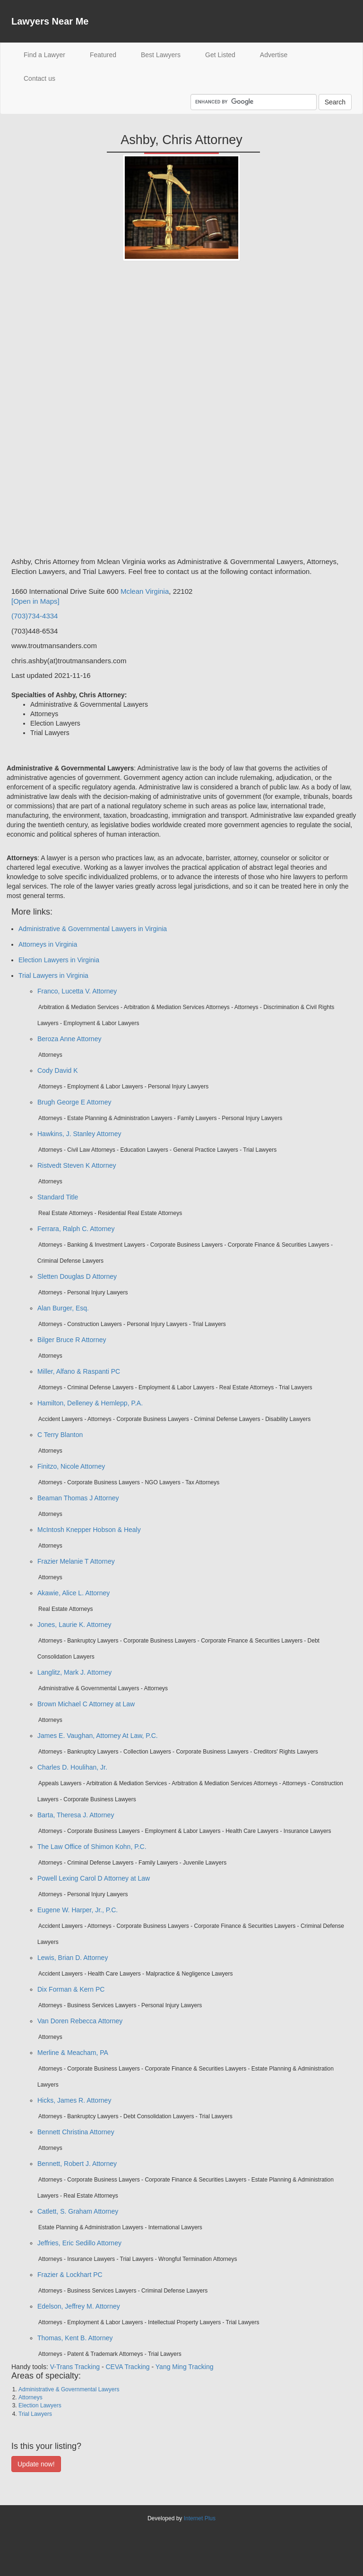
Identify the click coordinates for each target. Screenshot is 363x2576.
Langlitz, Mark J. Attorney (74, 1672)
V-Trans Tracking (75, 2367)
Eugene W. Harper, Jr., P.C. (77, 1910)
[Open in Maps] (35, 601)
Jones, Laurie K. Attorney (74, 1624)
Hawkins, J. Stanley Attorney (79, 1134)
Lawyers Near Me (49, 21)
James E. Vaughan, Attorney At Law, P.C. (97, 1735)
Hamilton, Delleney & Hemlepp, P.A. (90, 1403)
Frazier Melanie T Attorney (76, 1561)
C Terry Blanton (60, 1434)
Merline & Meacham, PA (72, 2052)
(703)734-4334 (34, 616)
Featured (103, 55)
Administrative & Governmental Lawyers (68, 2389)
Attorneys (30, 2397)
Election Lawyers (39, 2405)
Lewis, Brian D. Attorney (72, 1957)
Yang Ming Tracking (185, 2367)
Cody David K (57, 1070)
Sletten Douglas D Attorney (77, 1276)
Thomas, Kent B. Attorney (75, 2338)
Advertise (273, 55)
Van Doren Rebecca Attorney (79, 2021)
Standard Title (57, 1197)
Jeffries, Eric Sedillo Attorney (79, 2243)
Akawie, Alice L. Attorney (73, 1593)
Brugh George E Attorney (74, 1102)
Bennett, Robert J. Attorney (77, 2163)
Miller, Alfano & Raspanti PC (78, 1371)
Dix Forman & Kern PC (70, 1989)
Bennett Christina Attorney (75, 2132)
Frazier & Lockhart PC (70, 2274)
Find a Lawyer (51, 54)
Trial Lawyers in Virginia (53, 975)
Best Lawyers (161, 55)
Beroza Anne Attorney (69, 1039)
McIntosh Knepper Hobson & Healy (89, 1529)
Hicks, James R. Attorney (74, 2100)
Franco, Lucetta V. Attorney (77, 991)
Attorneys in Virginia (47, 944)
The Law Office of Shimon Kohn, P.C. (92, 1846)
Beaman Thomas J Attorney (78, 1498)
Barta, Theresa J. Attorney (75, 1815)
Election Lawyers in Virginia (58, 960)
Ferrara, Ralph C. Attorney (75, 1228)
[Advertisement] (49, 412)
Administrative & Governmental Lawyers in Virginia (92, 929)
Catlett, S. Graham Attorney (77, 2211)
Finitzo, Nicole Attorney (71, 1466)
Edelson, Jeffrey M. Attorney (78, 2306)
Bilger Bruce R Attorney (71, 1340)
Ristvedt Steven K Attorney (76, 1165)
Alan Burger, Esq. (63, 1308)
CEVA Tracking (127, 2367)
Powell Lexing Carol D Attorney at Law (93, 1878)
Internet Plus (200, 2518)
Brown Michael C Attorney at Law (86, 1704)
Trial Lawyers (35, 2414)
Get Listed (220, 55)
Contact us (39, 78)
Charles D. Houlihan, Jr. (72, 1767)
